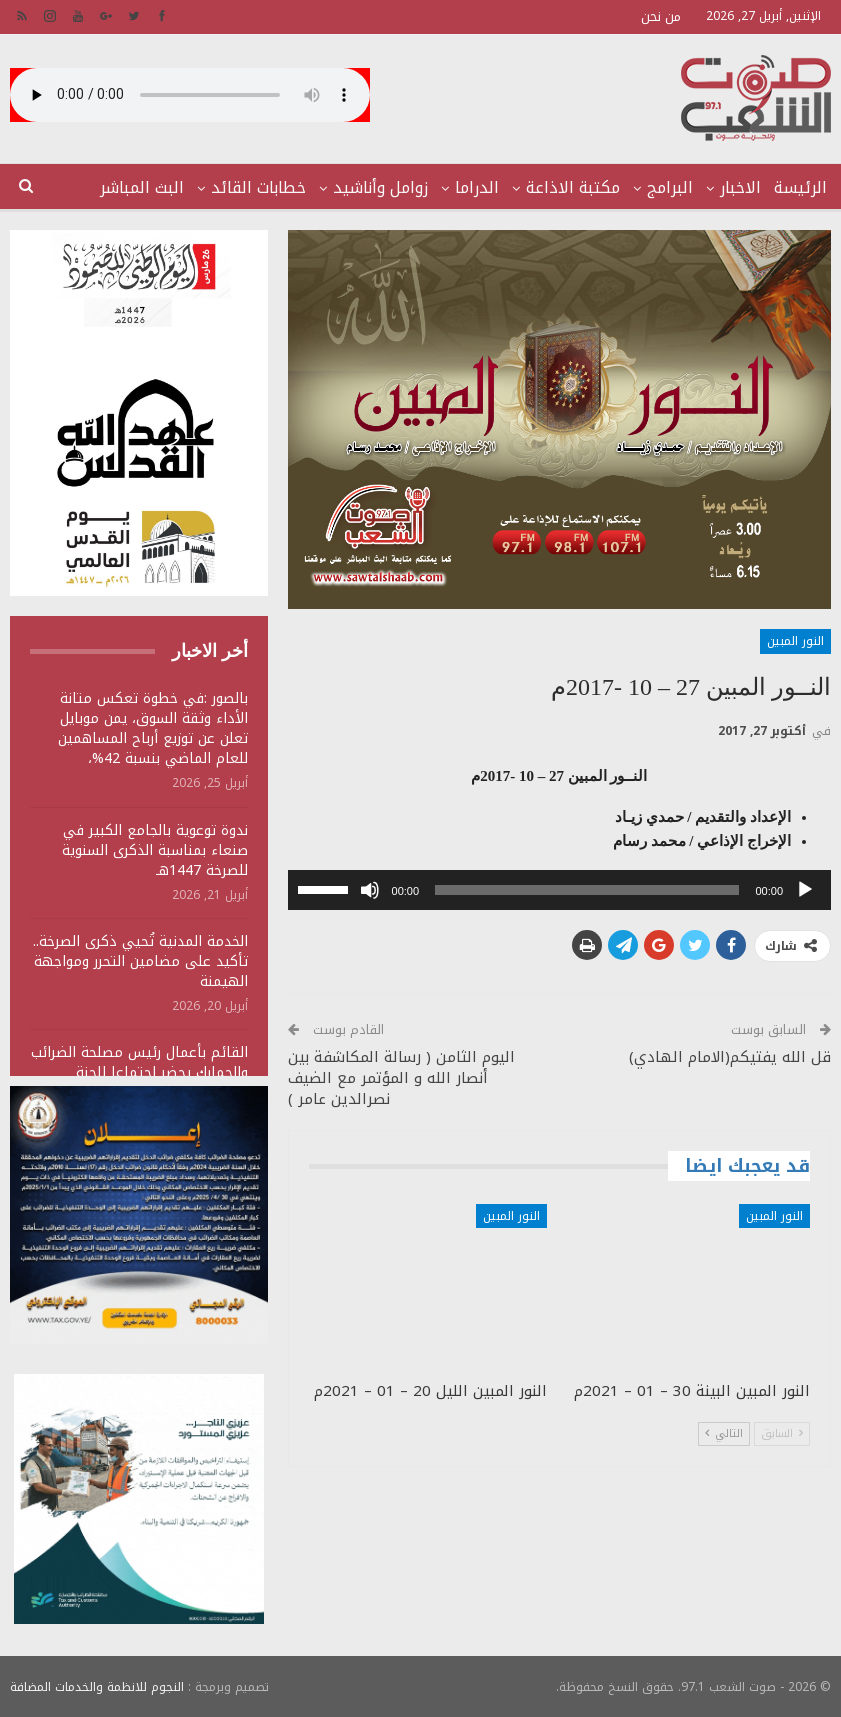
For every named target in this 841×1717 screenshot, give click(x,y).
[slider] (587, 890)
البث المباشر (142, 187)
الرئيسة (800, 187)
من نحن (661, 16)
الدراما (477, 187)
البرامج (670, 187)
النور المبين (795, 641)
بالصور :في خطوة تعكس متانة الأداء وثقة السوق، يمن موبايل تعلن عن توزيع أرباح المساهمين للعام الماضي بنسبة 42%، (153, 728)
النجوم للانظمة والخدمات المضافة (97, 1686)
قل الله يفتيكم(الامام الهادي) (730, 1057)
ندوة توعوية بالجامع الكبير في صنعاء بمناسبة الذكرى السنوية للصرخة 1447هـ (155, 850)
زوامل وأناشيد (380, 187)
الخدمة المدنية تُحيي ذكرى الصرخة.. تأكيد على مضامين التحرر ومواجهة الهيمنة (140, 961)
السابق (782, 1433)
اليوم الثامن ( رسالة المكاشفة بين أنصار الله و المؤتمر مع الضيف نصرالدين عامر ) (401, 1078)
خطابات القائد (258, 187)
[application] (559, 890)
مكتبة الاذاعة (573, 187)
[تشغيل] (805, 890)
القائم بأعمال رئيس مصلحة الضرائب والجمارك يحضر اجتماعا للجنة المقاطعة (139, 1072)
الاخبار (740, 187)
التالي (724, 1433)
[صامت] (370, 890)
